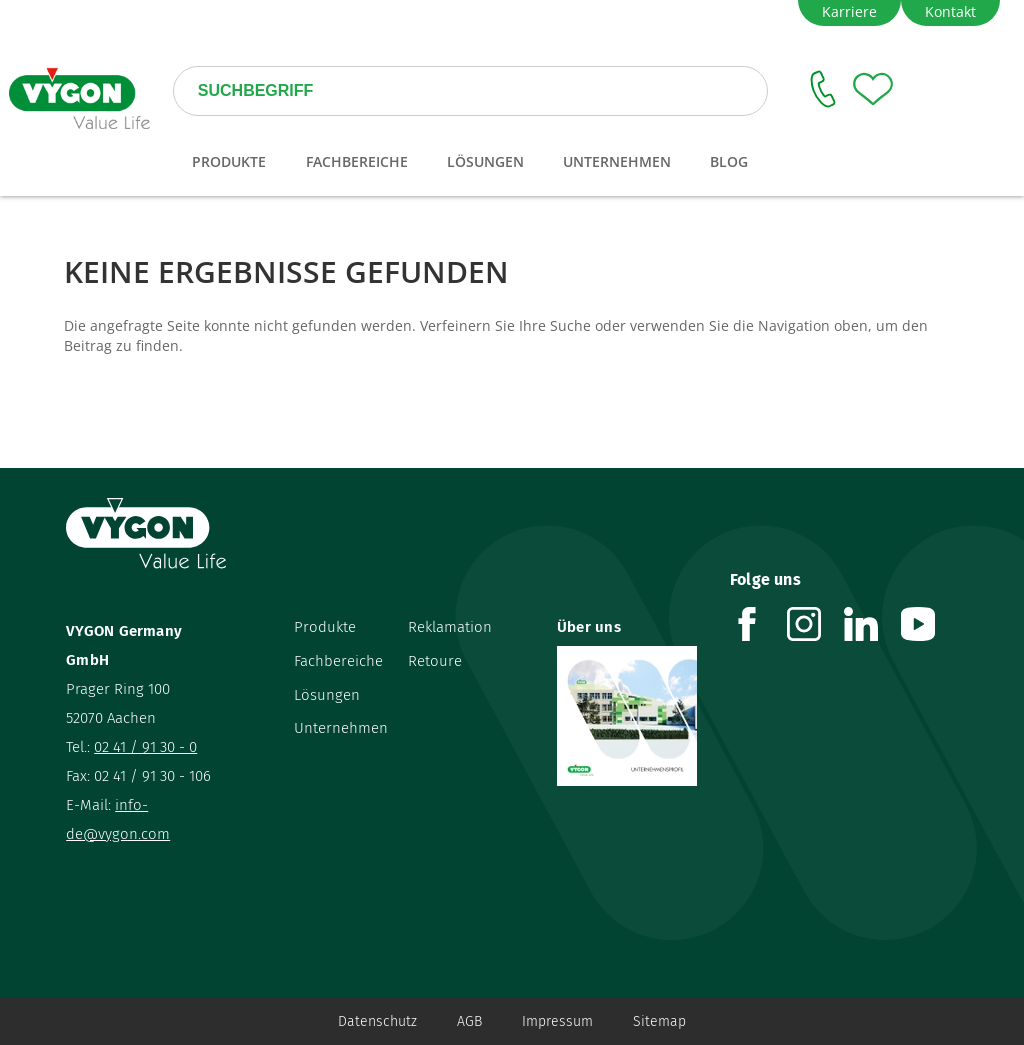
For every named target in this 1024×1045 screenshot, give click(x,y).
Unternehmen (341, 728)
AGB (469, 1021)
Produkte (325, 627)
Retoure (435, 661)
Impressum (557, 1021)
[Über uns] (628, 716)
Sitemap (659, 1021)
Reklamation (450, 627)
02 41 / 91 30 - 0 (145, 747)
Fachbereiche (338, 661)
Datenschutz (377, 1021)
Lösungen (327, 695)
